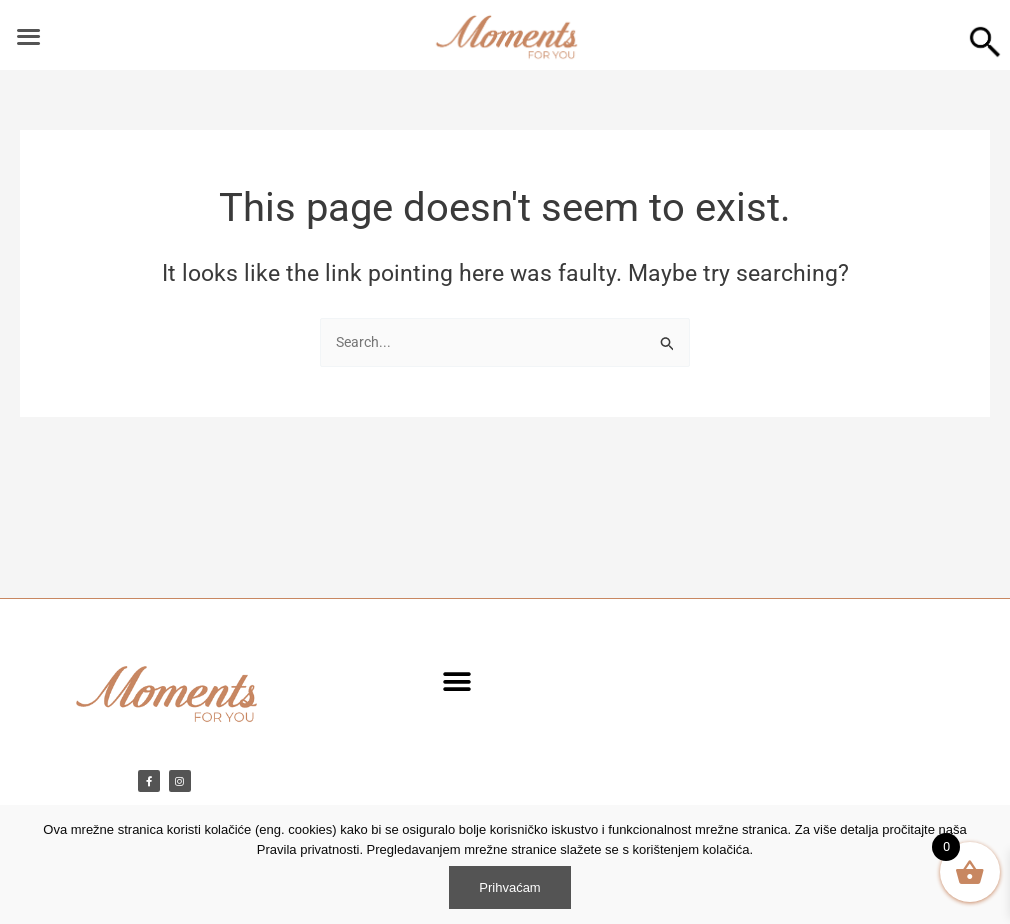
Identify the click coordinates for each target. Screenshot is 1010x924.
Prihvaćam (509, 887)
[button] (456, 681)
